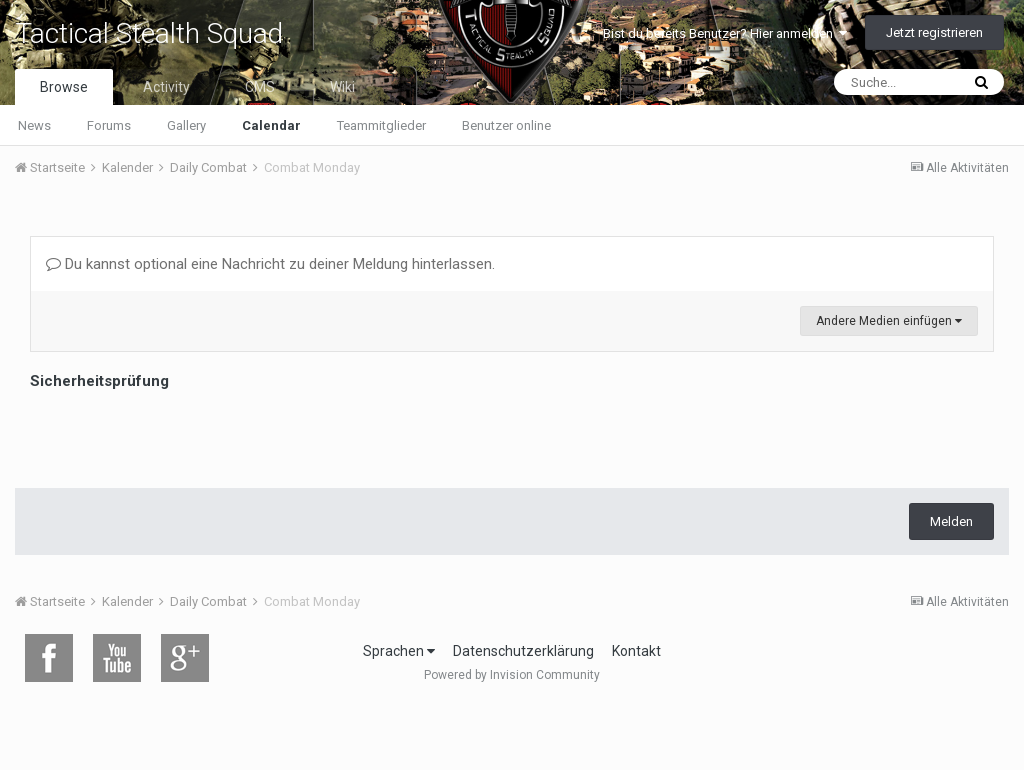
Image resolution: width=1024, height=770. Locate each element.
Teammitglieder (381, 125)
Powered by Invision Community (512, 675)
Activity (166, 87)
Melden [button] (951, 521)
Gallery (186, 125)
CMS (260, 87)
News (34, 125)
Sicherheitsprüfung (99, 381)
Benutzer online (506, 125)
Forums (109, 125)
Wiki (342, 87)
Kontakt (636, 651)
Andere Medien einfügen (889, 321)
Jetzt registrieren (934, 32)
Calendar (271, 125)
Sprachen (399, 651)
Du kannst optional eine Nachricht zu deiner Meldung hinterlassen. (270, 264)
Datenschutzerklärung (523, 651)
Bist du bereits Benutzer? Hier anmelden (725, 33)
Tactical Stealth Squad (149, 33)
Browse (64, 87)
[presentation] (182, 434)
